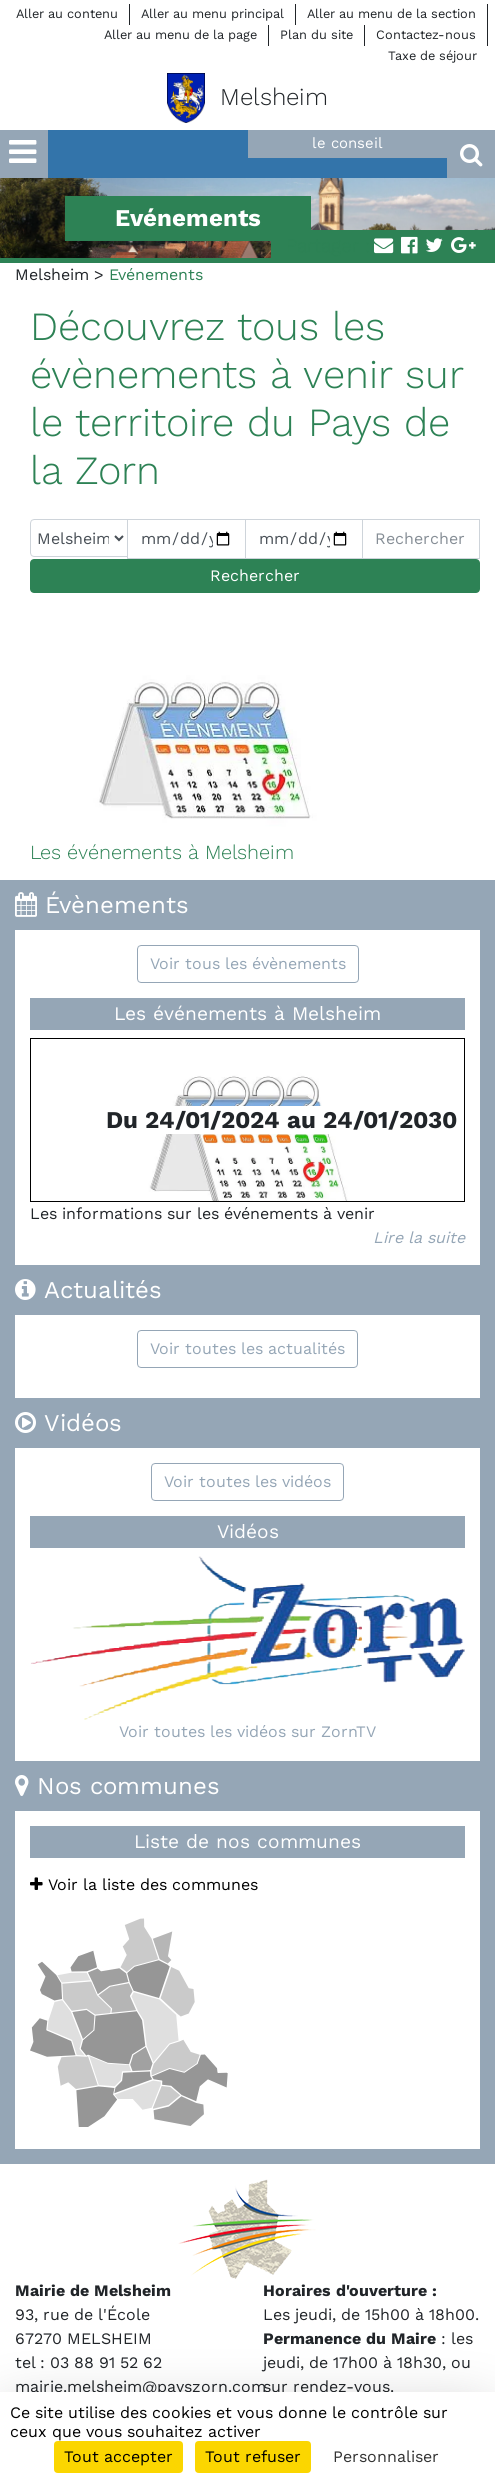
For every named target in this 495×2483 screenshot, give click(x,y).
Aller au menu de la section (391, 13)
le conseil (347, 143)
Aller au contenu (67, 13)
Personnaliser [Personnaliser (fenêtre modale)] (386, 2456)
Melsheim (52, 274)
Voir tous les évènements (248, 963)
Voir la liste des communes (144, 1884)
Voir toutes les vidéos (247, 1481)
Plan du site (316, 34)
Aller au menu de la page (180, 34)
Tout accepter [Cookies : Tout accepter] (118, 2456)
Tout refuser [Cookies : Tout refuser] (253, 2456)
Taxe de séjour (432, 55)
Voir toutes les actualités (247, 1348)
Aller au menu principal (212, 13)
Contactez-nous (426, 34)
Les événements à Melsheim (247, 1013)
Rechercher (255, 575)
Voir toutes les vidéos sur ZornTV (247, 1731)
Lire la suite (419, 1237)
